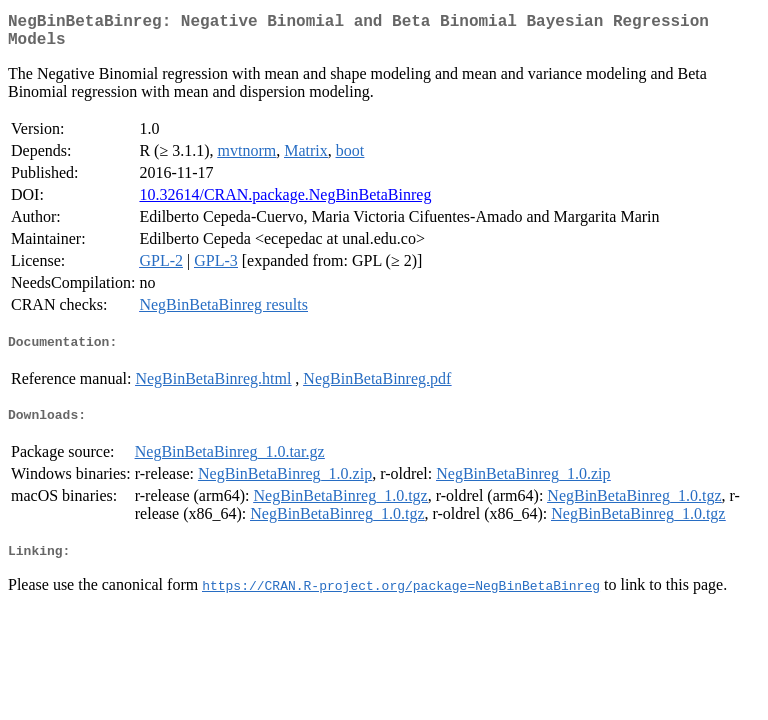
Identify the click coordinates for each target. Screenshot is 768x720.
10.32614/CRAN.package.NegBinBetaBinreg (285, 202)
